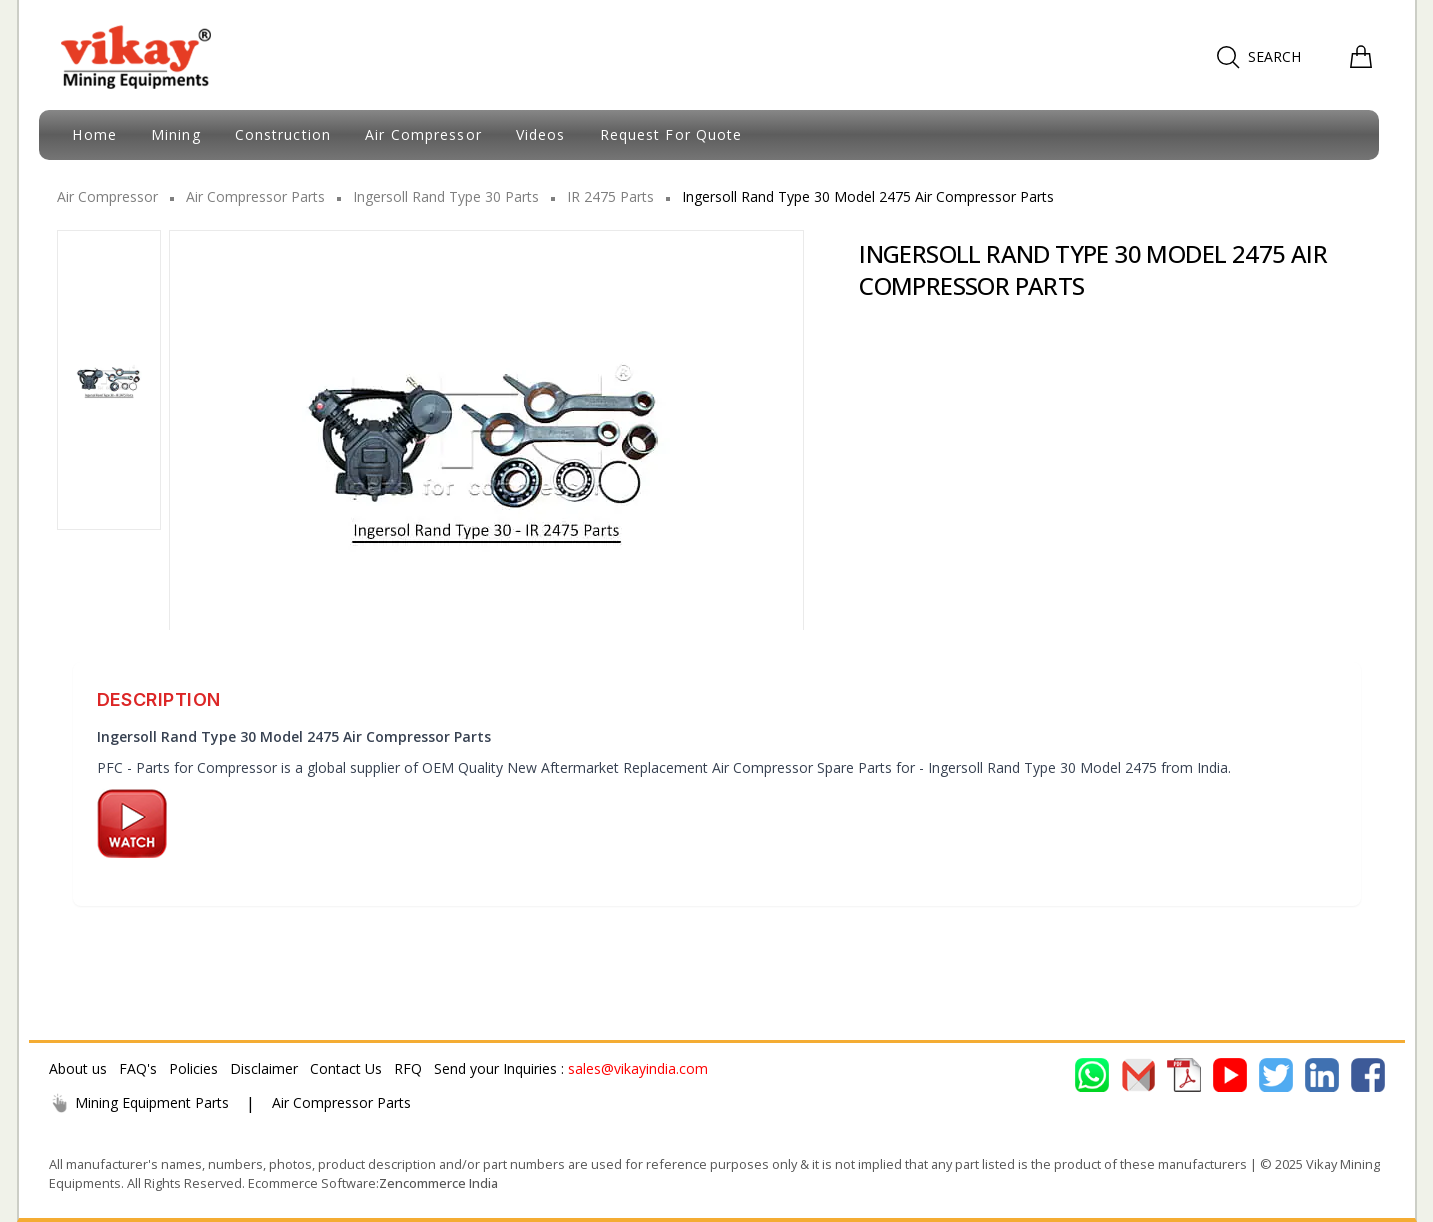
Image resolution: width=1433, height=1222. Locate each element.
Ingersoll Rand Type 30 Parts (446, 196)
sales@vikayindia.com (638, 1068)
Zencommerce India (438, 1183)
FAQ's (138, 1068)
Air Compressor (107, 196)
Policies (193, 1068)
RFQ (408, 1068)
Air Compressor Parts (255, 196)
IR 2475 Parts (610, 196)
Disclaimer (264, 1068)
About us (78, 1068)
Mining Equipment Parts (139, 1103)
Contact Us (346, 1068)
